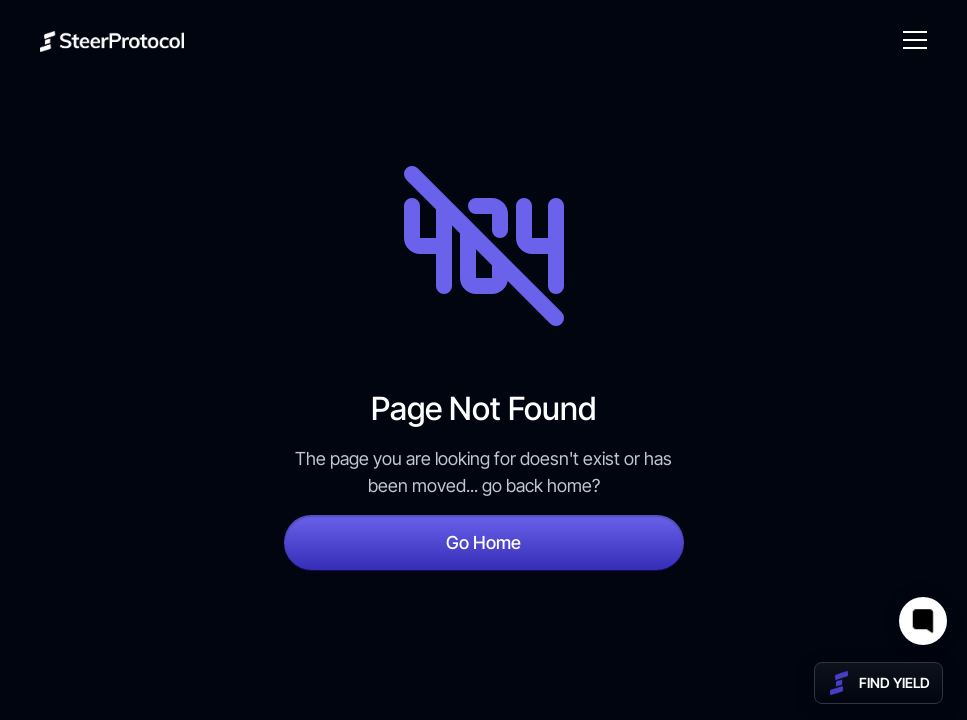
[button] (911, 40)
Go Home (483, 542)
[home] (112, 40)
